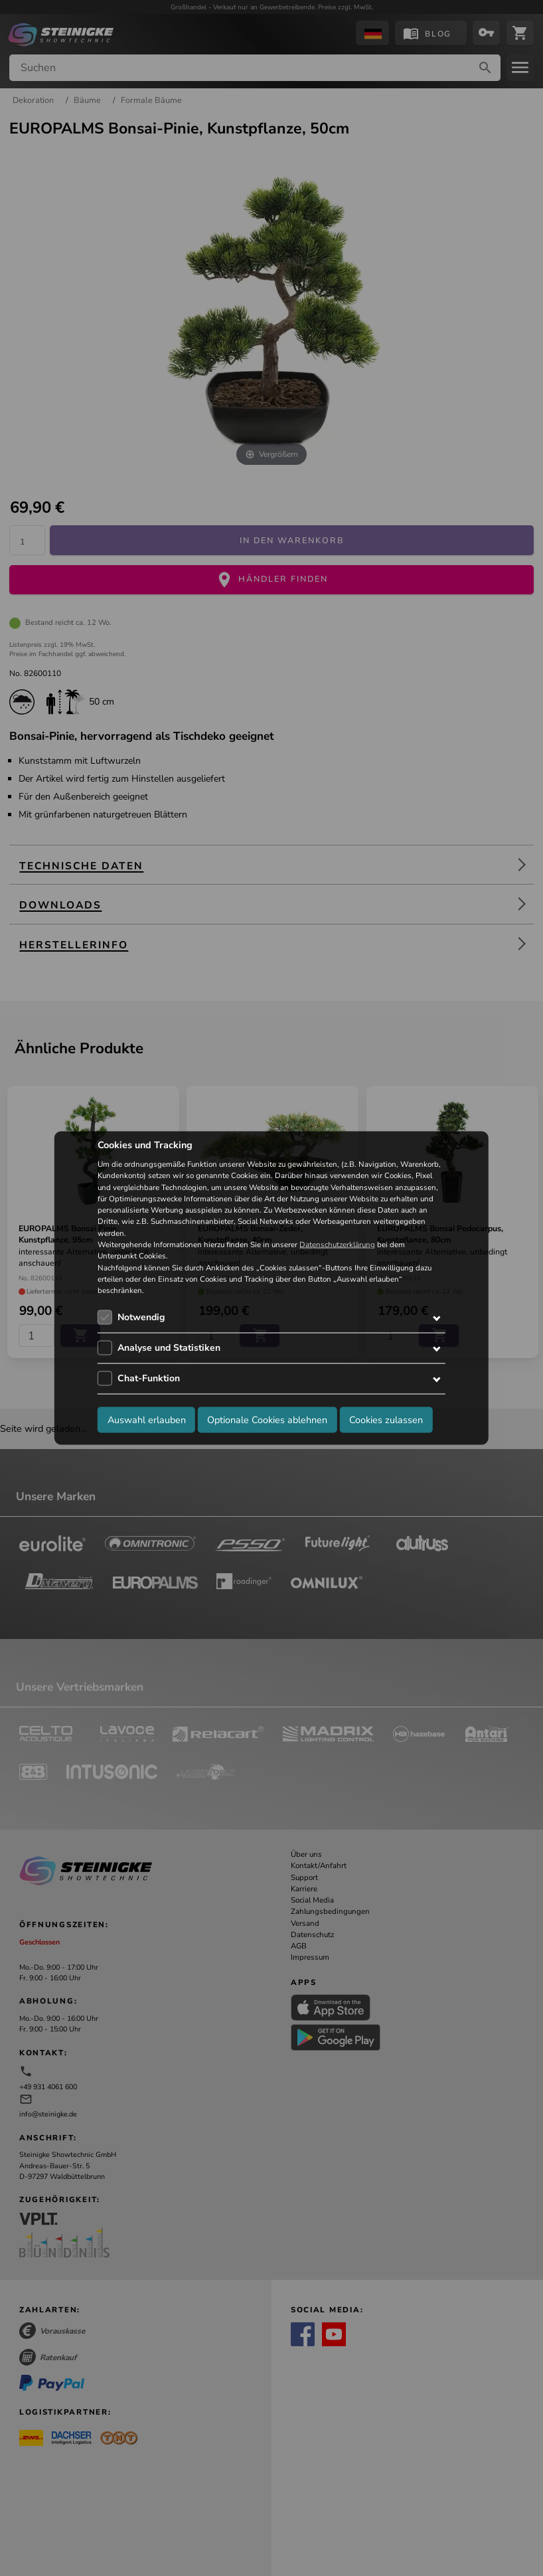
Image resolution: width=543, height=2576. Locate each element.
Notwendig (141, 1317)
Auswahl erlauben (147, 1419)
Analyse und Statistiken (168, 1347)
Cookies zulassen (386, 1419)
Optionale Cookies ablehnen (267, 1419)
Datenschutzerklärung (337, 1244)
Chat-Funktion (148, 1378)
